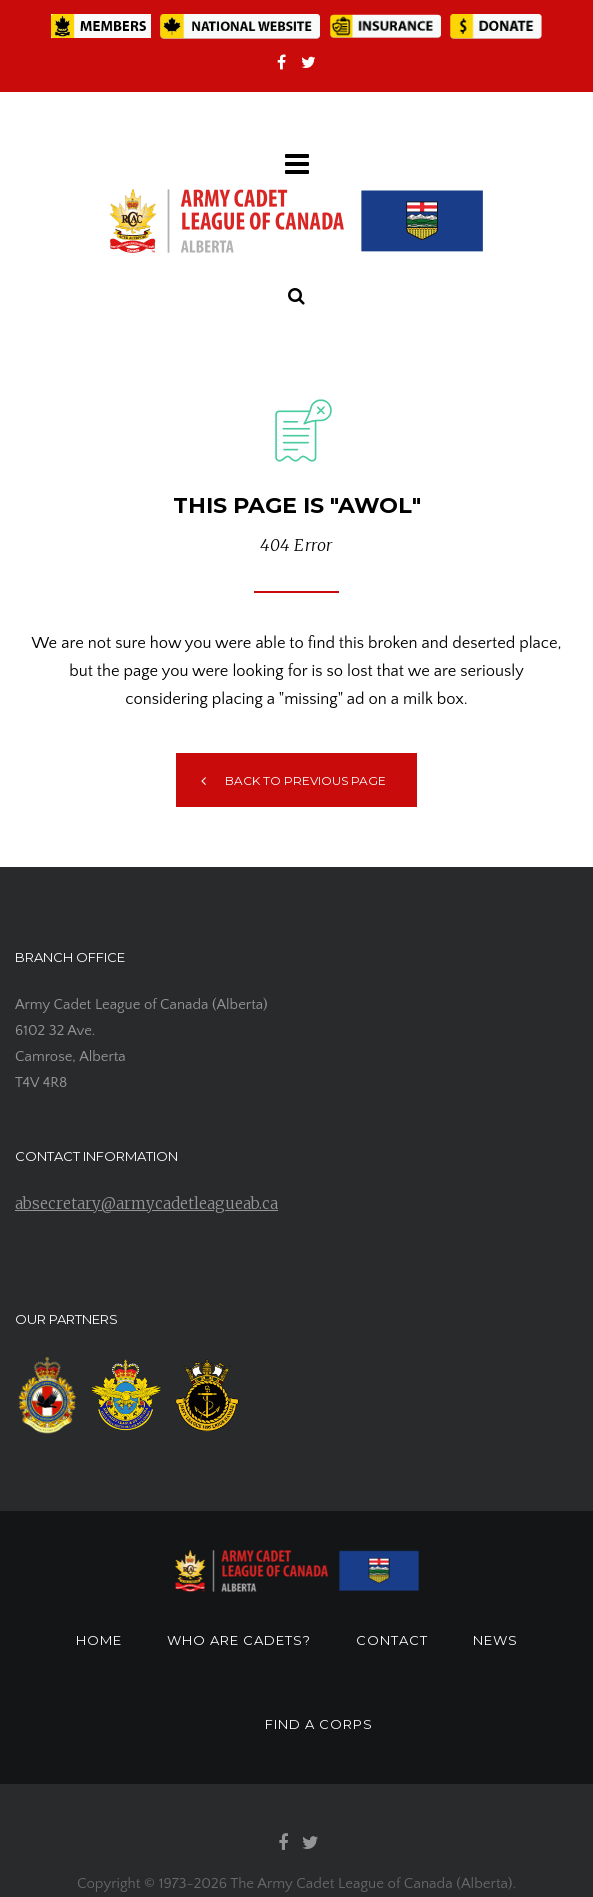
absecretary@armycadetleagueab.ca (146, 1203)
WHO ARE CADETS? (239, 1640)
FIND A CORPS (319, 1724)
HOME (99, 1640)
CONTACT (392, 1640)
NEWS (495, 1640)
